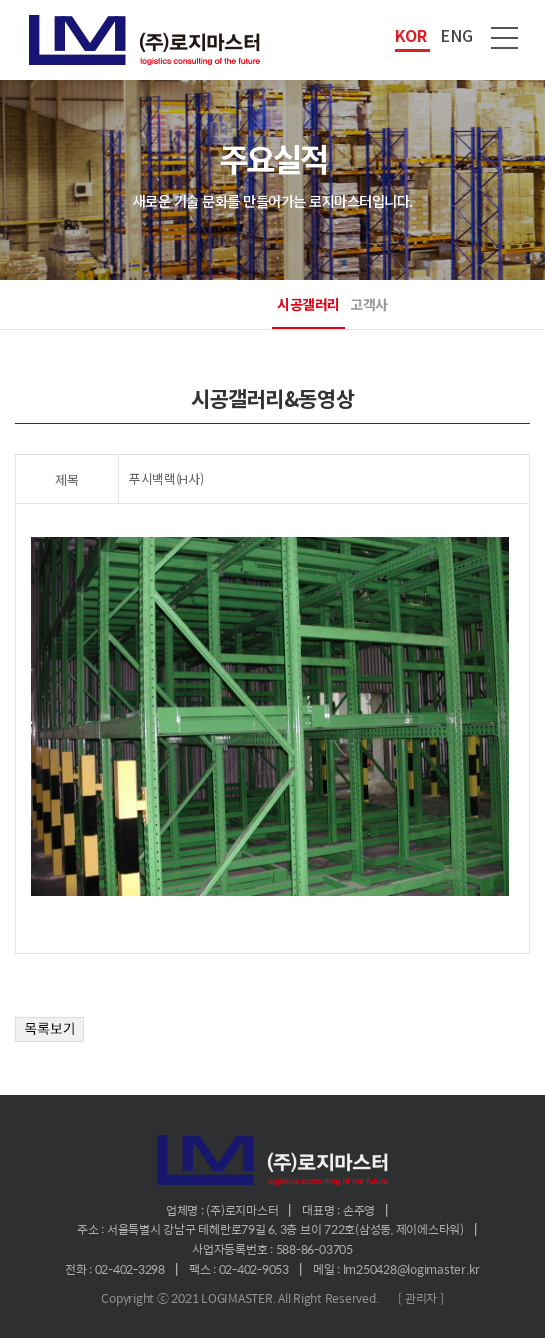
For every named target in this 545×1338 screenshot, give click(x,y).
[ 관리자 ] (420, 1298)
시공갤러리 (308, 304)
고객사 (369, 304)
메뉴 (505, 38)
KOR (411, 35)
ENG (456, 35)
